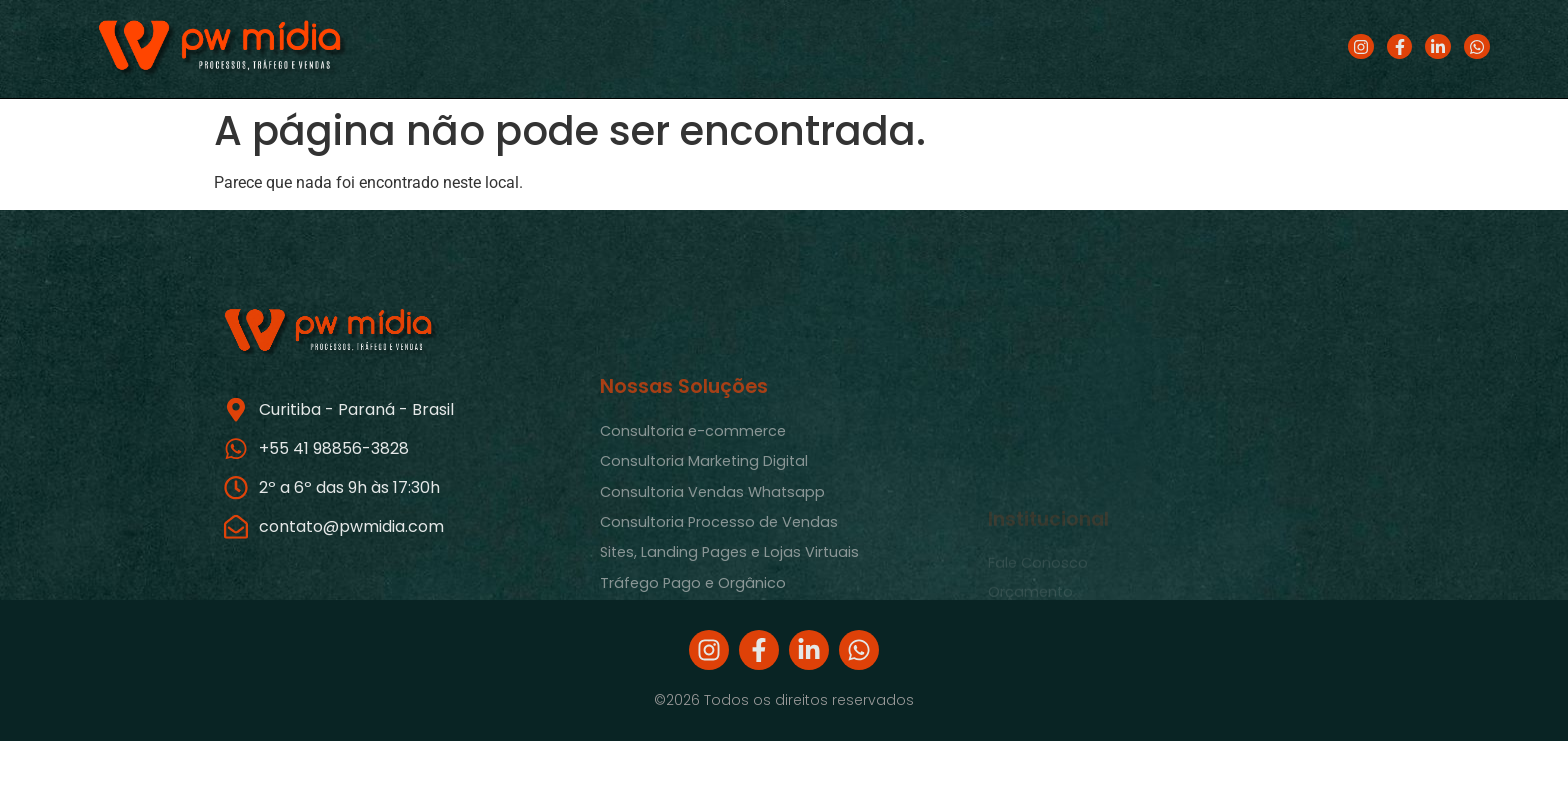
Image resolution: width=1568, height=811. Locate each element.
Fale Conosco (1038, 597)
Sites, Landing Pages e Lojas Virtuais (729, 598)
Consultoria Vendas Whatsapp (712, 537)
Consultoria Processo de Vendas (719, 568)
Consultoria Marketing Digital (704, 507)
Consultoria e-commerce (693, 477)
